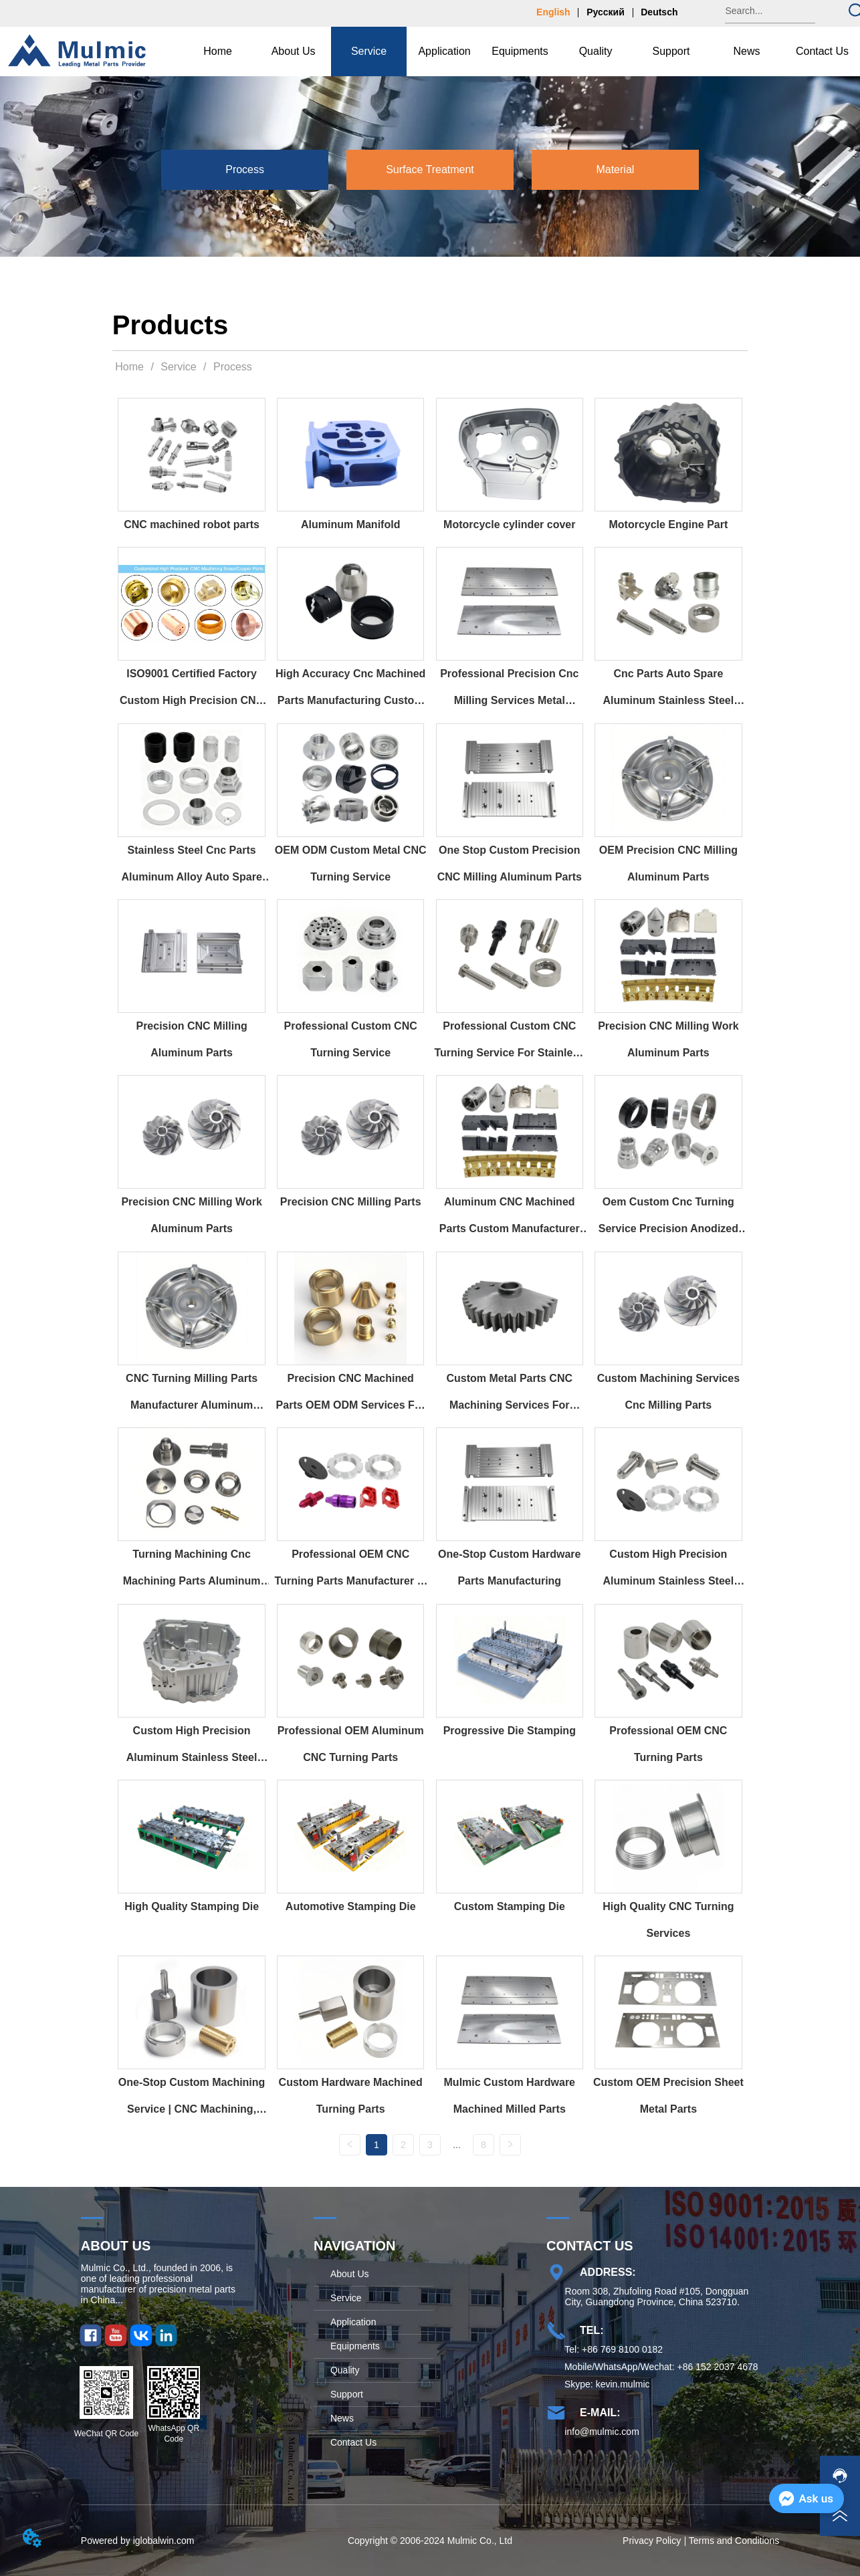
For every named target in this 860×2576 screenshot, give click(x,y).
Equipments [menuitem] (520, 51)
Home (129, 366)
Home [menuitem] (217, 51)
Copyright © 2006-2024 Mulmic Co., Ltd (430, 2542)
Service (178, 366)
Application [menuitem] (444, 51)
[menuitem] (293, 51)
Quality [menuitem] (596, 51)
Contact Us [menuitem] (822, 51)
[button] (293, 51)
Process (231, 366)
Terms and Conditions (734, 2542)
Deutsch (659, 12)
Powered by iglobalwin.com (138, 2542)
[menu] (520, 51)
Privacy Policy (652, 2542)
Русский (605, 12)
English (553, 12)
